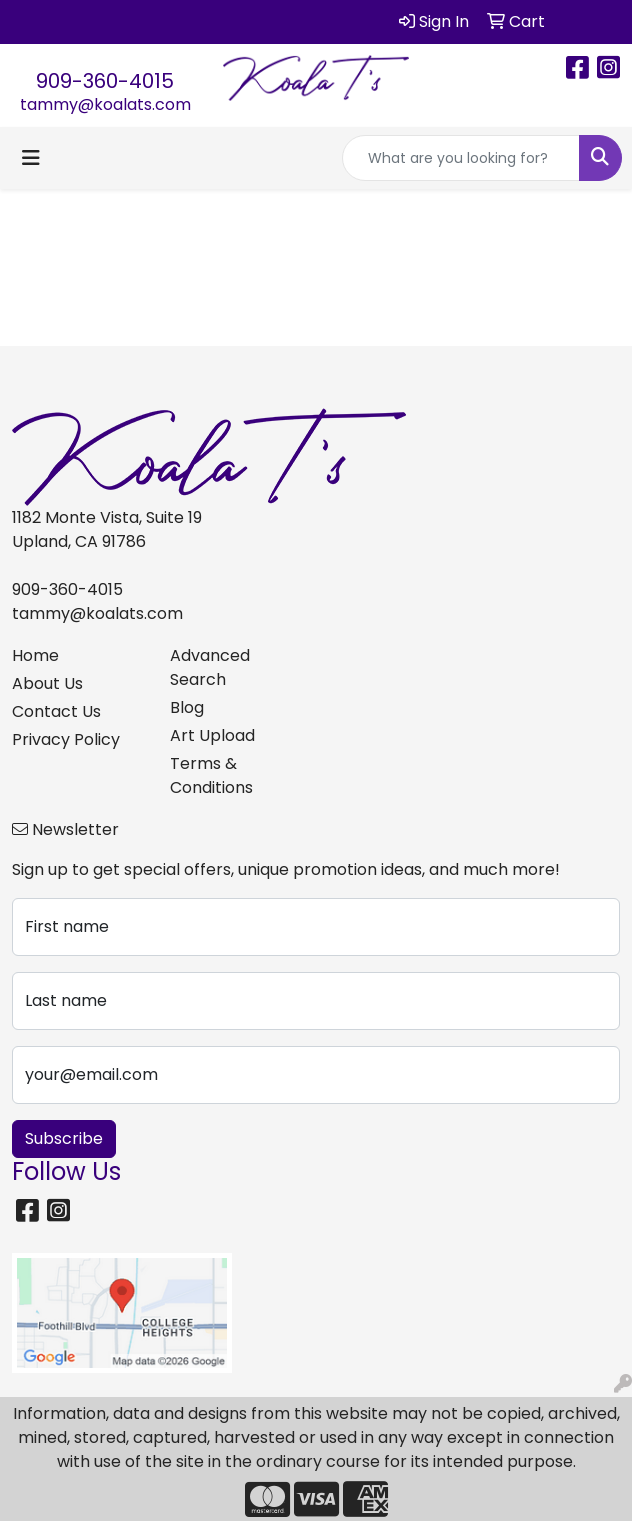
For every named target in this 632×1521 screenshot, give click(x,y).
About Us (47, 683)
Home (35, 655)
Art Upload (212, 735)
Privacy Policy (66, 739)
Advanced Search (210, 667)
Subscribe (64, 1138)
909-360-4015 (105, 81)
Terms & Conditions (211, 775)
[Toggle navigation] (31, 158)
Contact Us (56, 711)
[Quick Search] (461, 158)
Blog (187, 707)
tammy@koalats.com (105, 104)
